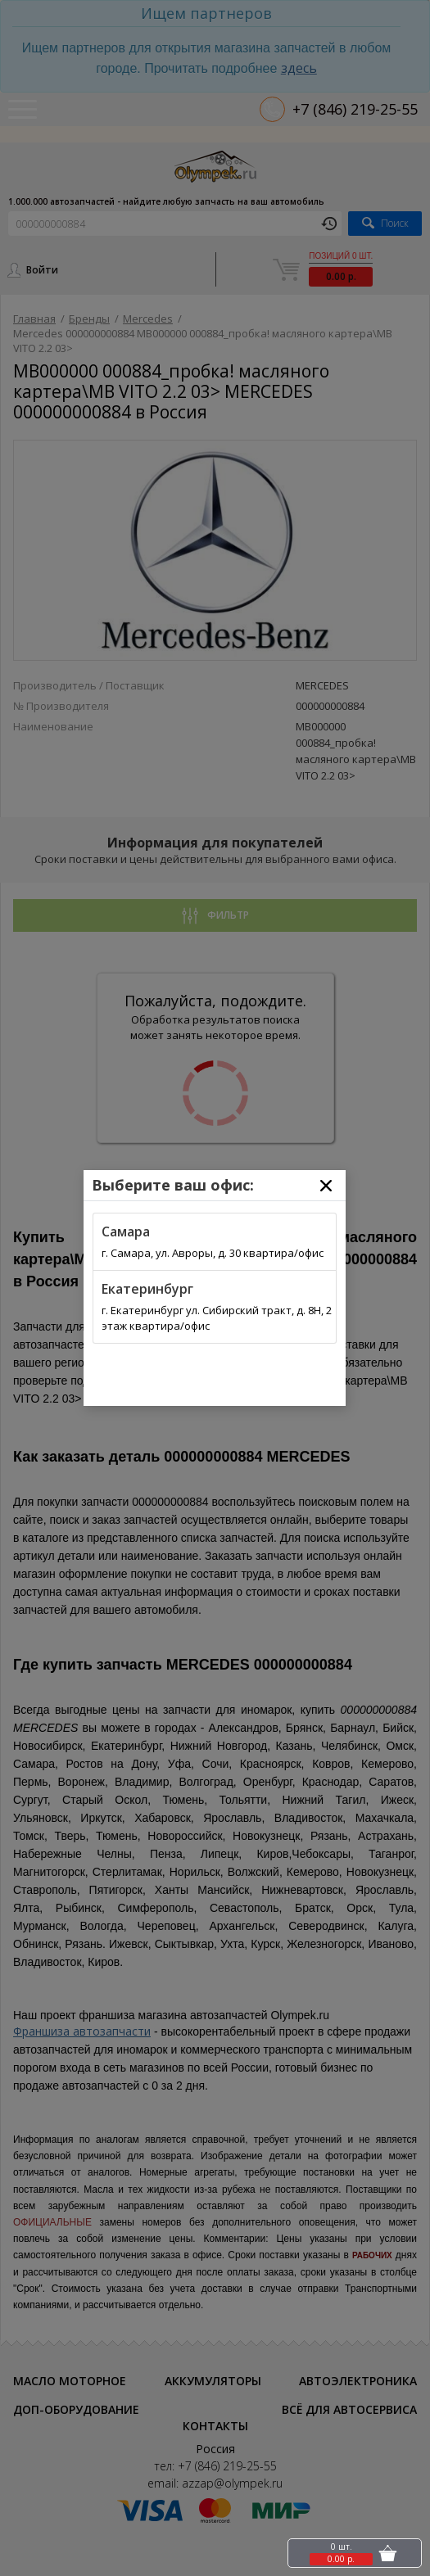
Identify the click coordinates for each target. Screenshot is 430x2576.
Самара (126, 1231)
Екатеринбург (147, 1289)
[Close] (326, 1185)
